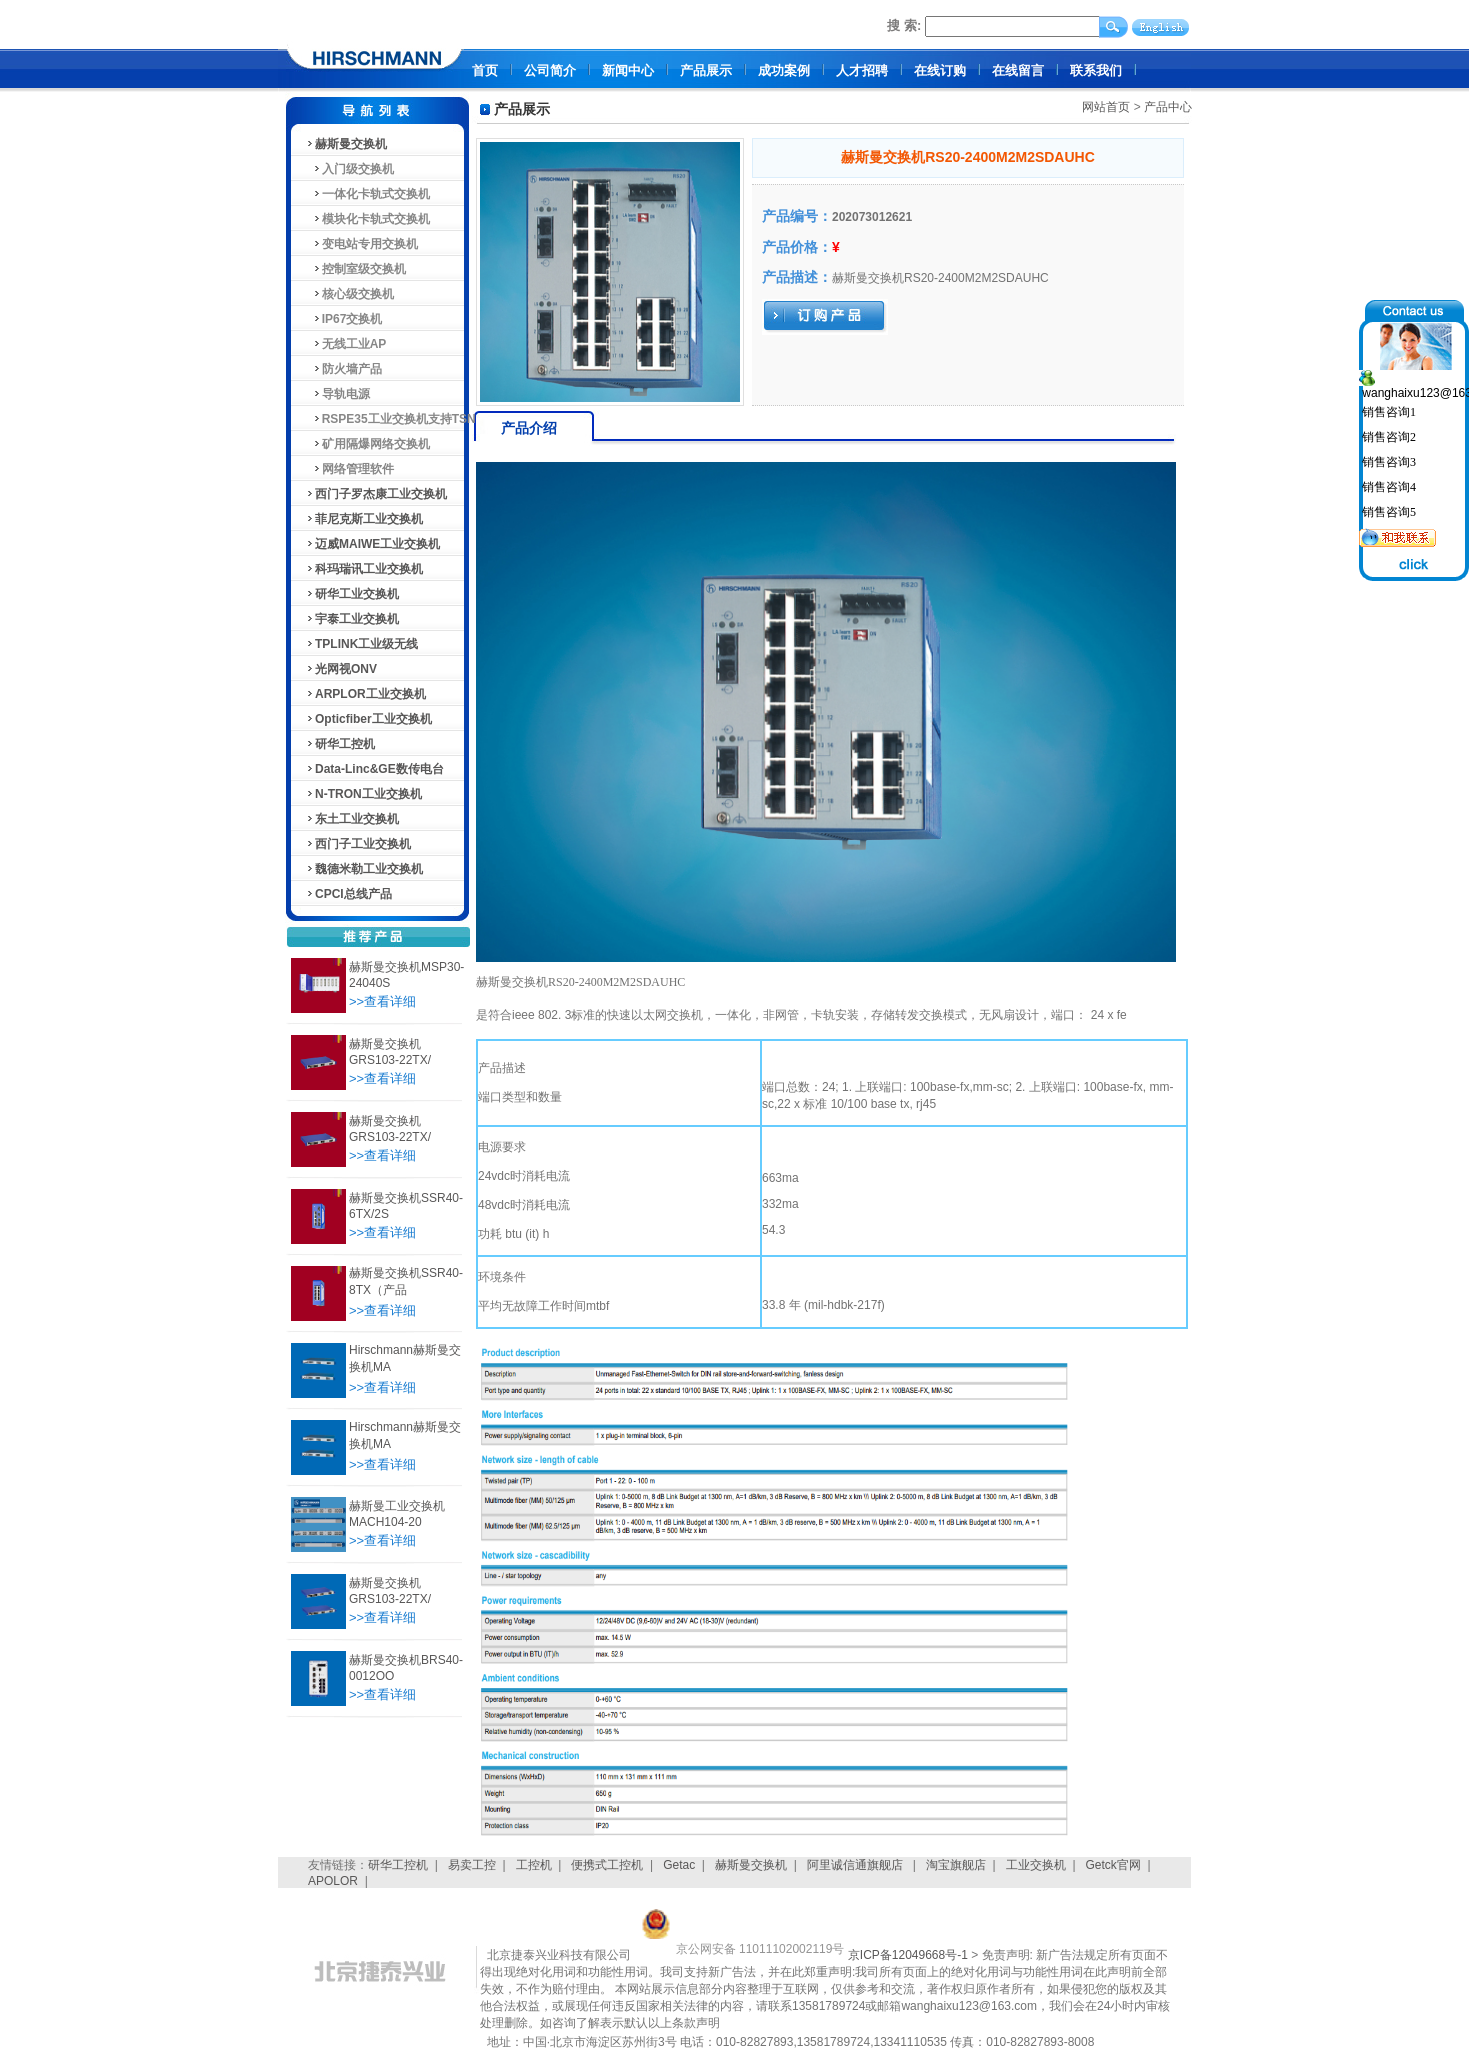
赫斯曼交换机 (346, 144)
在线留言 (1018, 70)
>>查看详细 (382, 1001)
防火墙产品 (343, 369)
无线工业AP (345, 344)
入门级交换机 (349, 169)
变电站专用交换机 (361, 244)
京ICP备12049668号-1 (908, 1955)
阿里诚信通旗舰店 (856, 1865)
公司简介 (550, 70)
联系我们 (1096, 70)
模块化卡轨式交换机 (367, 219)
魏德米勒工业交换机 (364, 869)
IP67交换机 (343, 319)
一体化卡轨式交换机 (367, 194)
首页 (485, 70)
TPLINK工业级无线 (361, 644)
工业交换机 (1036, 1865)
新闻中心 (628, 70)
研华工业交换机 (352, 594)
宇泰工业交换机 (352, 619)
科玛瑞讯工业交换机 (364, 569)
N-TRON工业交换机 (363, 794)
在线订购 (940, 70)
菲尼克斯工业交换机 (364, 519)
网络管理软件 (349, 469)
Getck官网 (1113, 1865)
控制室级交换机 (355, 269)
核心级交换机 (349, 294)
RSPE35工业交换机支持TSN (390, 419)
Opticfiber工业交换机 (368, 719)
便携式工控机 (607, 1865)
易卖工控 (472, 1865)
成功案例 (784, 70)
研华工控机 (340, 744)
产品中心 (1168, 107)
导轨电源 (337, 394)
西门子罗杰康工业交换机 (376, 494)
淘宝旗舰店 (956, 1865)
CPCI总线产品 (348, 894)
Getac (679, 1865)
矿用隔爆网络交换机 (367, 444)
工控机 (534, 1865)
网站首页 (1106, 107)
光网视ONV (341, 669)
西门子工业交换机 (358, 844)
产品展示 (706, 70)
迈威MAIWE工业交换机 (372, 544)
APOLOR (333, 1881)
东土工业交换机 (352, 819)
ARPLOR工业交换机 (365, 694)
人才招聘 (862, 70)
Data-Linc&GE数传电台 (374, 769)
